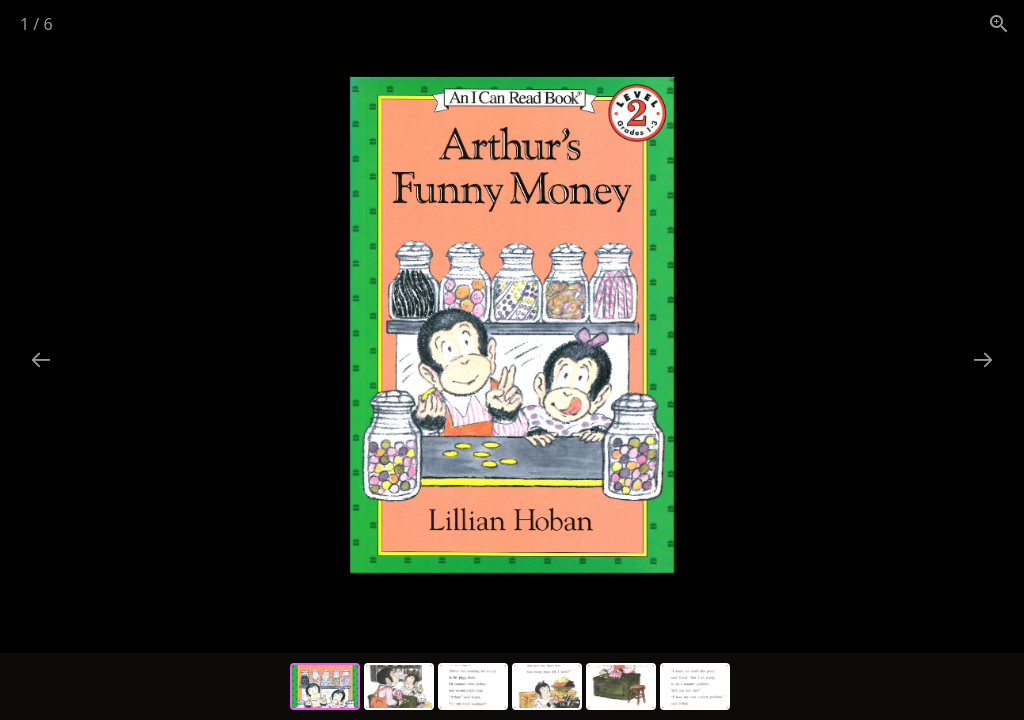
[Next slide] (983, 359)
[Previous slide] (41, 359)
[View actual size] (999, 23)
